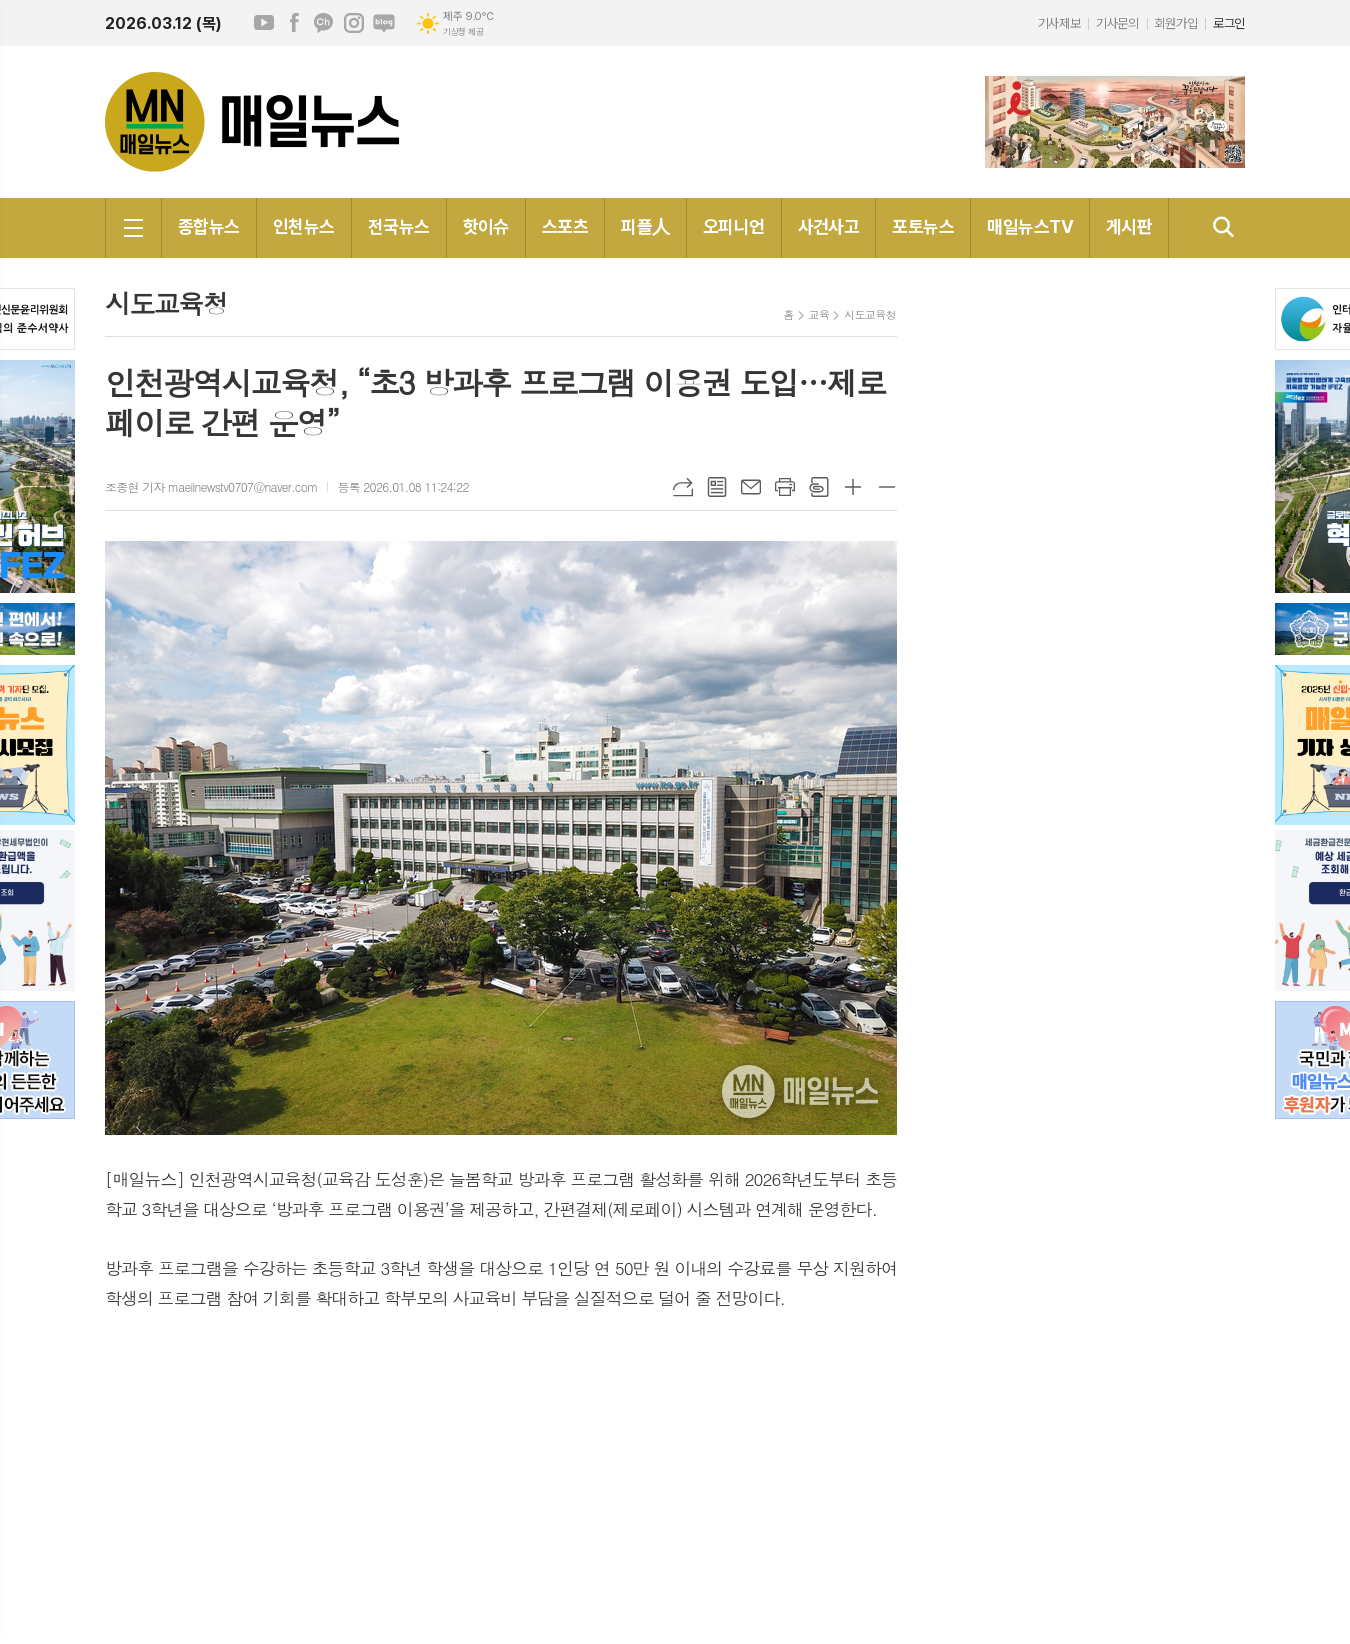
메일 (751, 487)
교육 (819, 314)
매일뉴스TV (1030, 226)
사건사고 (829, 226)
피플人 (645, 226)
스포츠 (565, 226)
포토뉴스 (923, 226)
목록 (717, 487)
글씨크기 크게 (853, 487)
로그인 (1229, 23)
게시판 (1129, 226)
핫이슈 (486, 226)
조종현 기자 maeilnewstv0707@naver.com (211, 486)
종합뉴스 (209, 226)
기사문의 (1117, 23)
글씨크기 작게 (887, 487)
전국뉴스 (399, 226)
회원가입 (1176, 23)
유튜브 (264, 23)
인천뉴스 (304, 226)
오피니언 (734, 226)
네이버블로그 (384, 23)
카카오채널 (324, 23)
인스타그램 (354, 23)
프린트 (785, 487)
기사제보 (1059, 23)
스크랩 (819, 487)
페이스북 (294, 23)
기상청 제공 (463, 32)
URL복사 (683, 487)
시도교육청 (870, 314)
